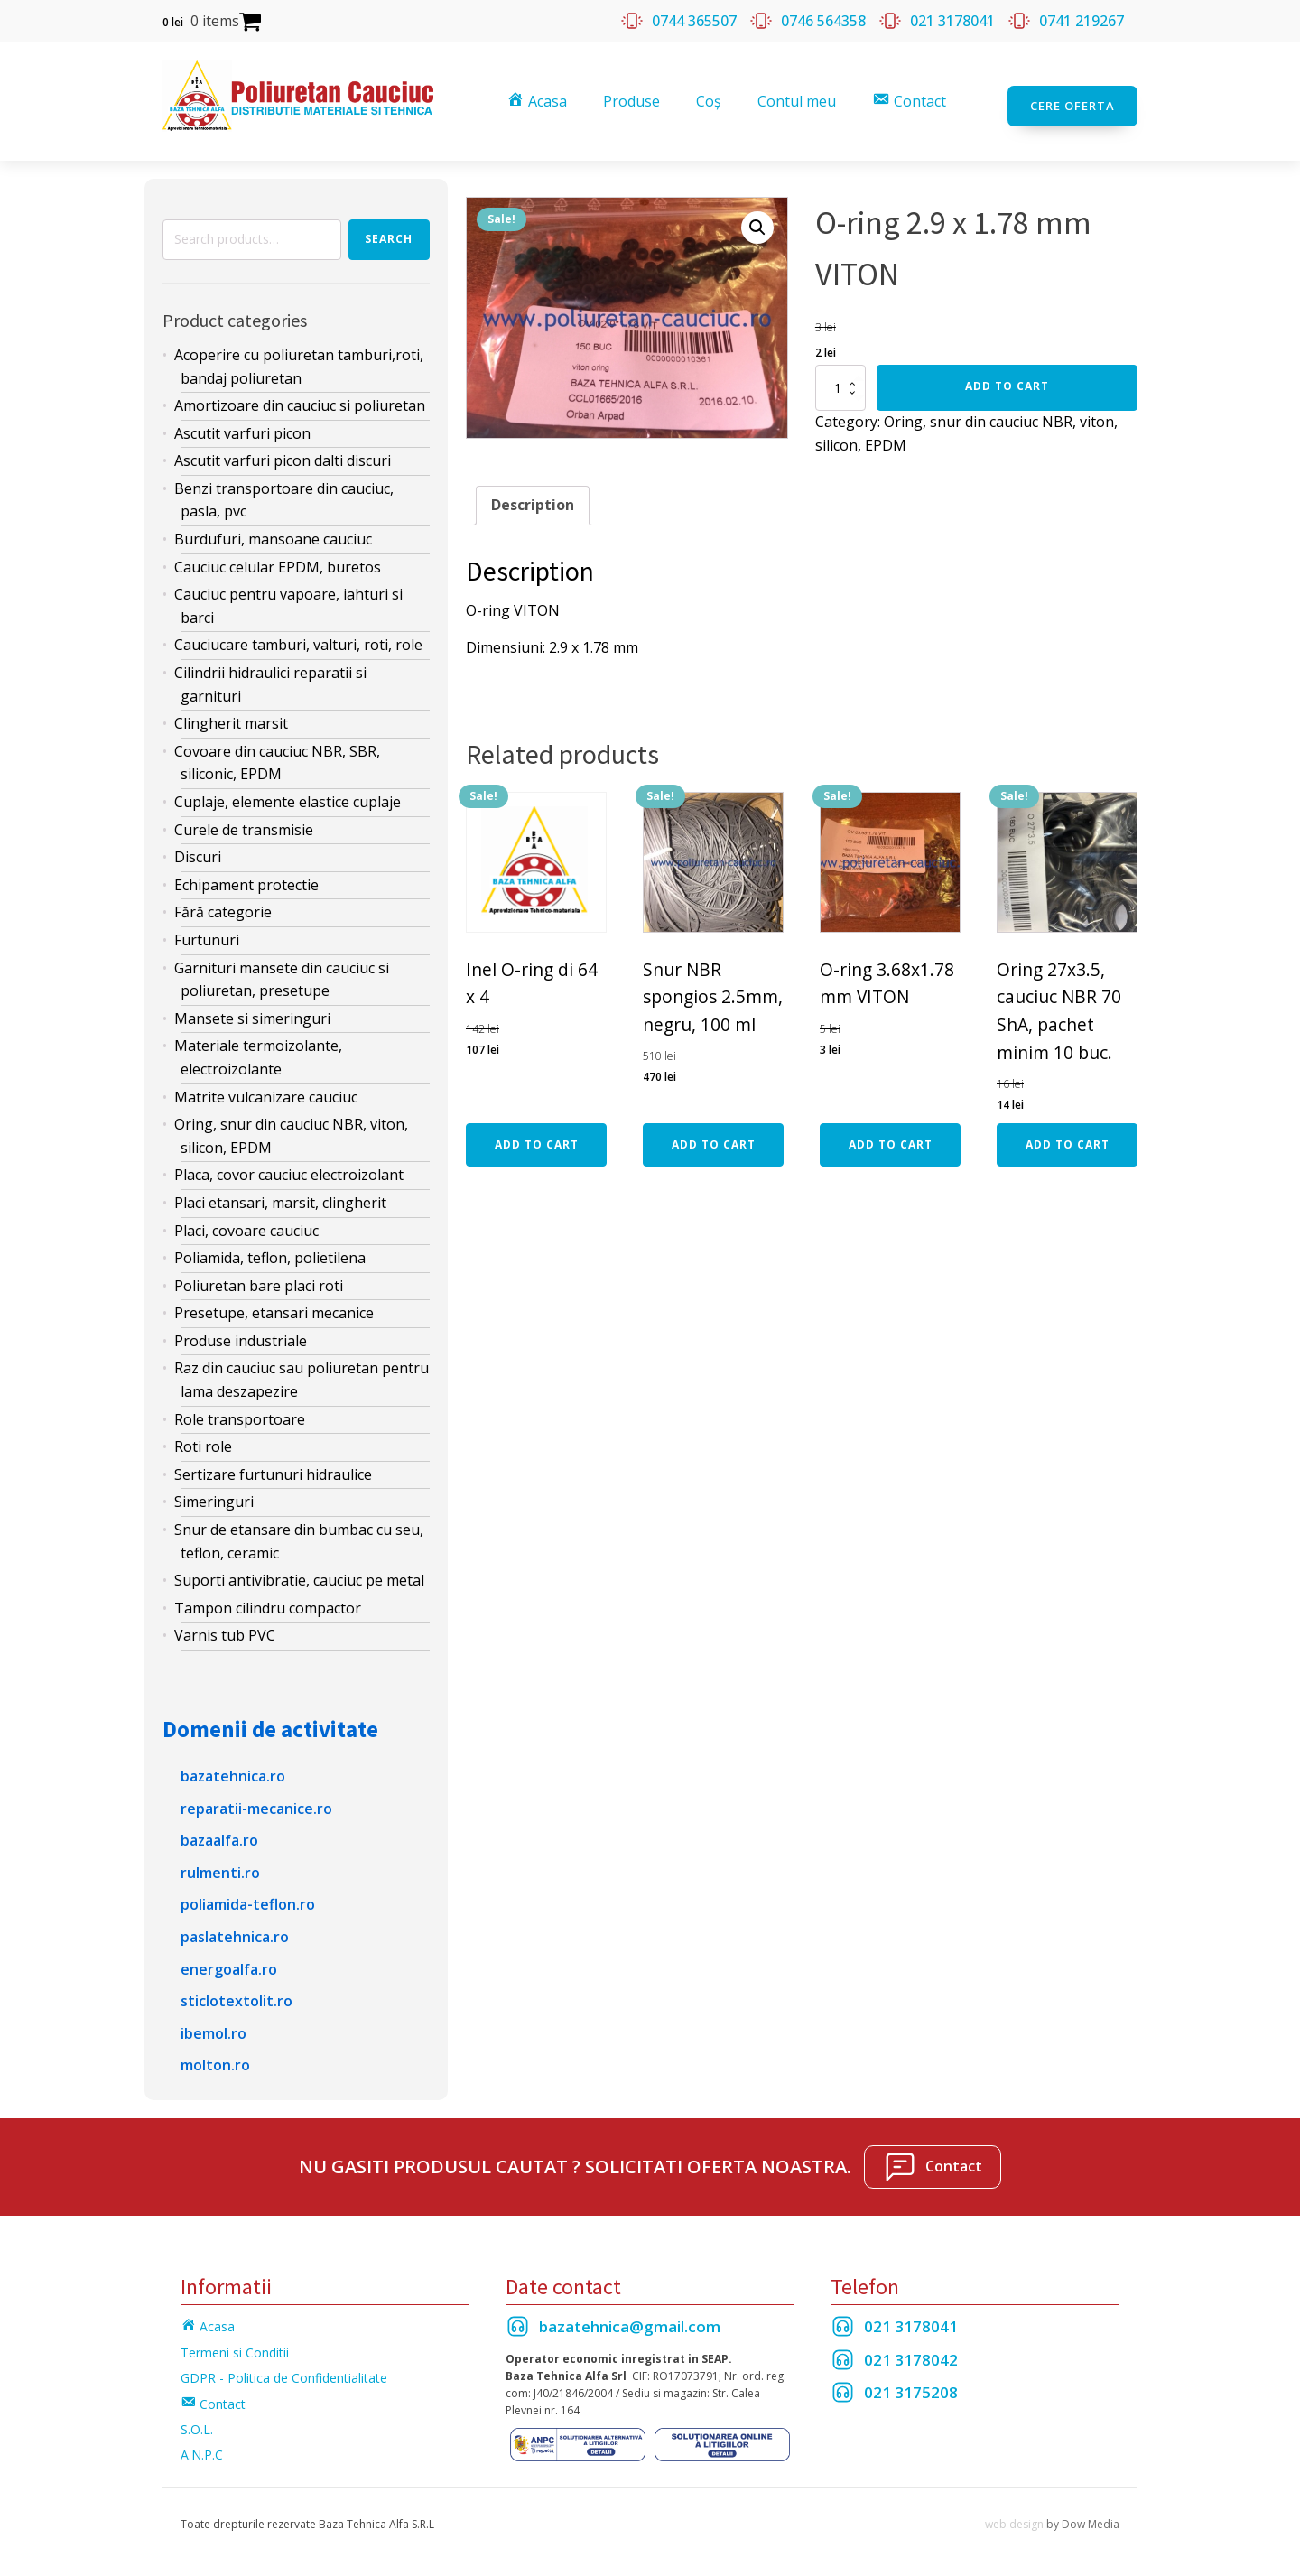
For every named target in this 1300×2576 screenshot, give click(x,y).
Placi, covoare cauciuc (246, 1220)
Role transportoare (239, 1408)
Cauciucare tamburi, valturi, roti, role (298, 635)
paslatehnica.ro (235, 1926)
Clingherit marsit (231, 713)
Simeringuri (214, 1492)
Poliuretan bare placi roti (258, 1275)
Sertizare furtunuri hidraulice (273, 1464)
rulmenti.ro (220, 1862)
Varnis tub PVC (224, 1625)
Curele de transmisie (243, 819)
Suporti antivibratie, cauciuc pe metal (299, 1570)
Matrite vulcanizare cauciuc (266, 1086)
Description (532, 495)
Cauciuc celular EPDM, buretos (277, 556)
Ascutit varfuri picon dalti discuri (282, 450)
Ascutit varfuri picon (242, 422)
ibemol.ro (213, 2022)
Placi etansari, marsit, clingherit (280, 1192)
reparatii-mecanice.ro (256, 1798)
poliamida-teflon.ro (248, 1894)
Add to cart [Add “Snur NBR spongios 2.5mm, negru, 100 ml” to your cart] (714, 1133)
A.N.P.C (202, 2444)
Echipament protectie (246, 874)
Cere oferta (1072, 96)
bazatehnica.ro (233, 1765)
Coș (712, 96)
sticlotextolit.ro (236, 1991)
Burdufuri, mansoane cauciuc (273, 529)
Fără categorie (223, 902)
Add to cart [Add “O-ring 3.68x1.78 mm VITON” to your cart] (891, 1133)
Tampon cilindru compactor (267, 1597)
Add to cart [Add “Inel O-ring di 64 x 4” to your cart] (537, 1133)
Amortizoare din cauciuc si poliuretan (299, 395)
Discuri (197, 847)
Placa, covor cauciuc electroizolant (289, 1165)
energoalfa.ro (229, 1958)
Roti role (203, 1436)
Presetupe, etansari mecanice (274, 1303)
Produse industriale (240, 1330)
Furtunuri (206, 929)
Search (389, 229)
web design (1014, 2513)
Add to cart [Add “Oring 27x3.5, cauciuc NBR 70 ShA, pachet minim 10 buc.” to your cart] (1068, 1133)
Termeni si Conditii (235, 2341)
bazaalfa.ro (219, 1830)
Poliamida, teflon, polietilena (270, 1248)
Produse (635, 96)
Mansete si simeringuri (252, 1008)
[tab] (533, 496)
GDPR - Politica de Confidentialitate (284, 2367)
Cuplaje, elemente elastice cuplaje (287, 791)
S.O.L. (197, 2418)
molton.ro (215, 2055)
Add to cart (1007, 376)
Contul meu (800, 96)
